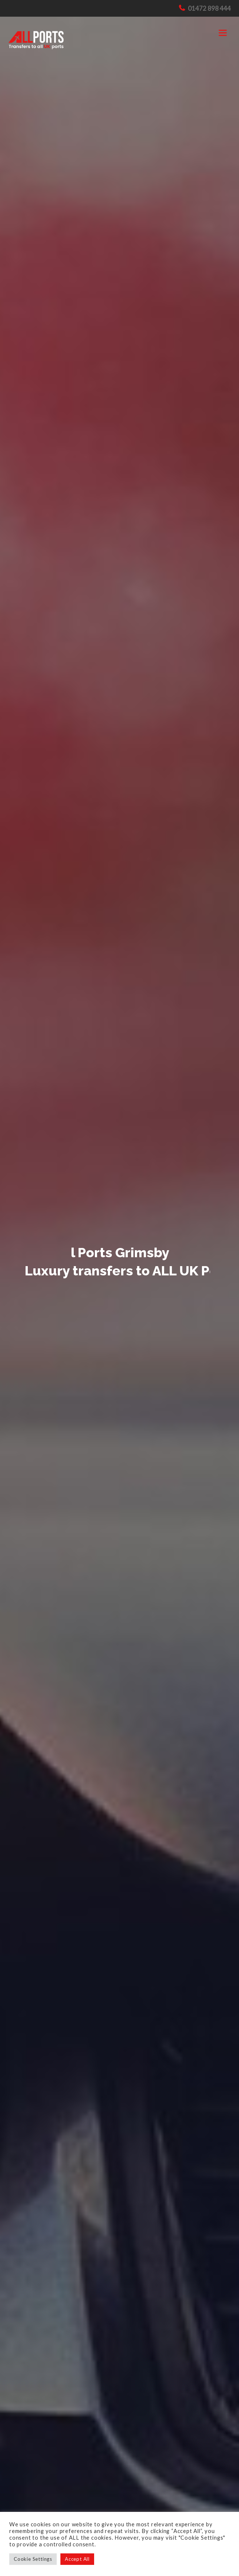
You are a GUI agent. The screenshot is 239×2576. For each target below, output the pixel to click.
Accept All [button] (77, 2559)
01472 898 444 (209, 8)
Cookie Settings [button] (33, 2559)
